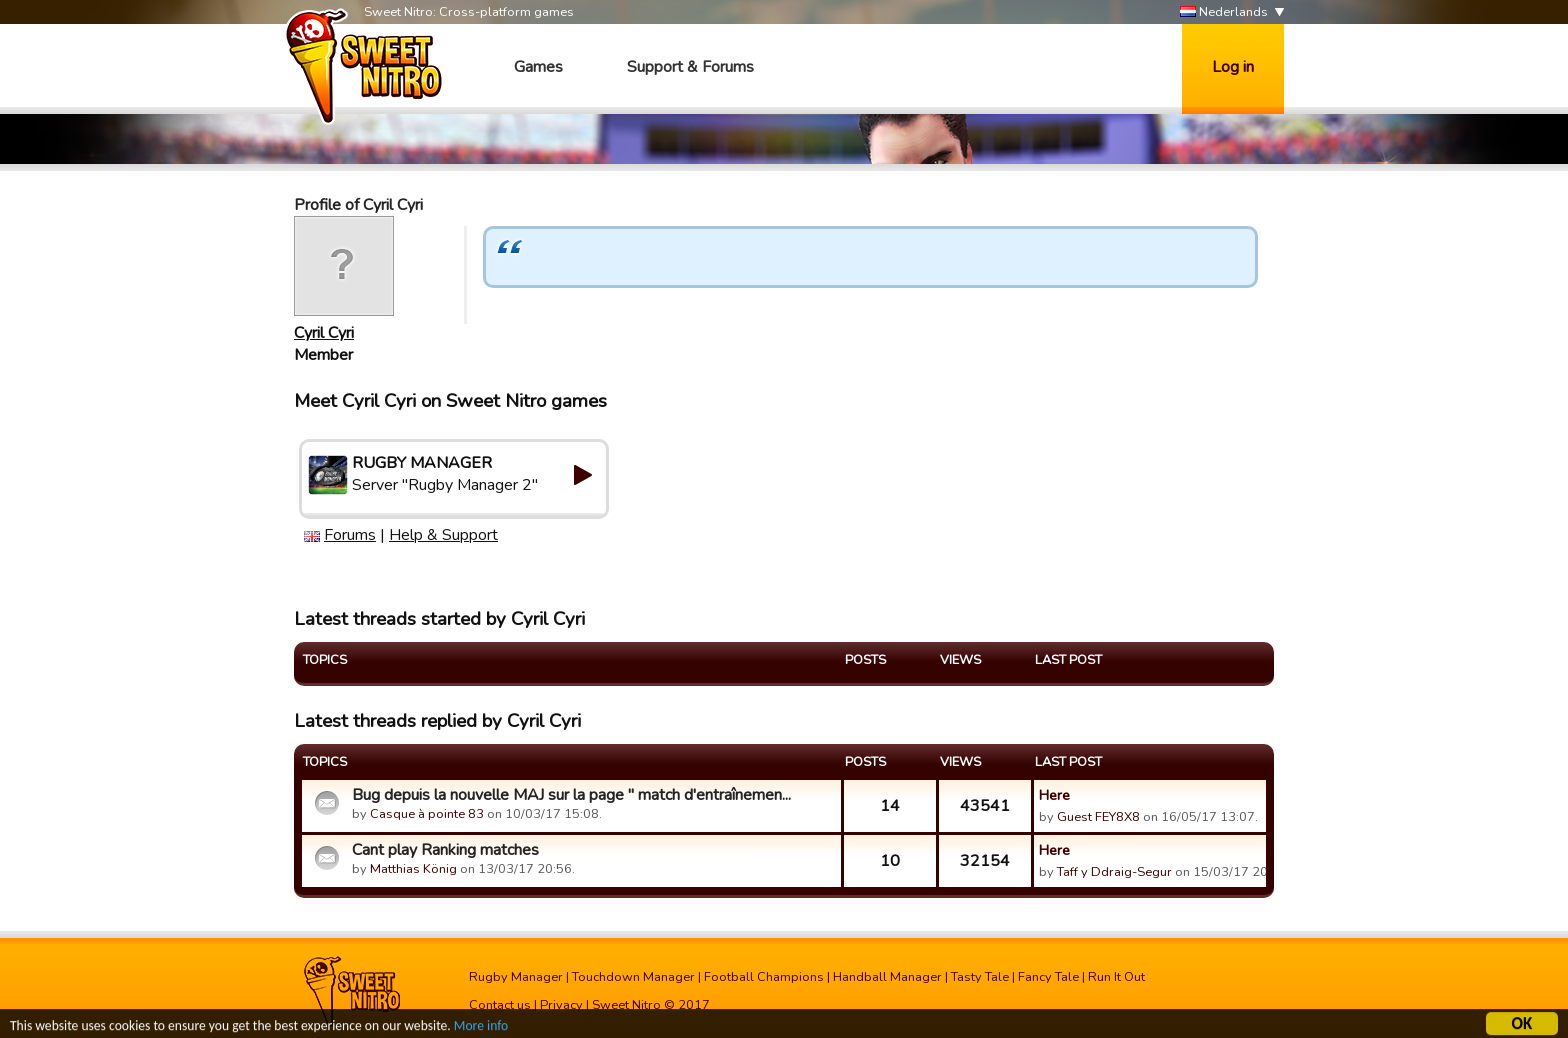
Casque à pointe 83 (427, 814)
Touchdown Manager (633, 977)
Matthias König (413, 869)
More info (481, 1028)
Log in (1233, 67)
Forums (350, 535)
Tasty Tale (980, 977)
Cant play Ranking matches (445, 850)
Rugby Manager (516, 977)
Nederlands (1224, 12)
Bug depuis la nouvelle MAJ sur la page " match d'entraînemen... (571, 795)
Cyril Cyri (324, 333)
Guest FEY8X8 (1098, 817)
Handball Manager (887, 977)
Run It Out (1116, 977)
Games (538, 67)
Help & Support (443, 535)
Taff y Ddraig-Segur (1114, 872)
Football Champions (764, 977)
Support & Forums (690, 67)
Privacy (561, 1005)
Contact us (500, 1005)
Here (1054, 795)
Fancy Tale (1048, 977)
